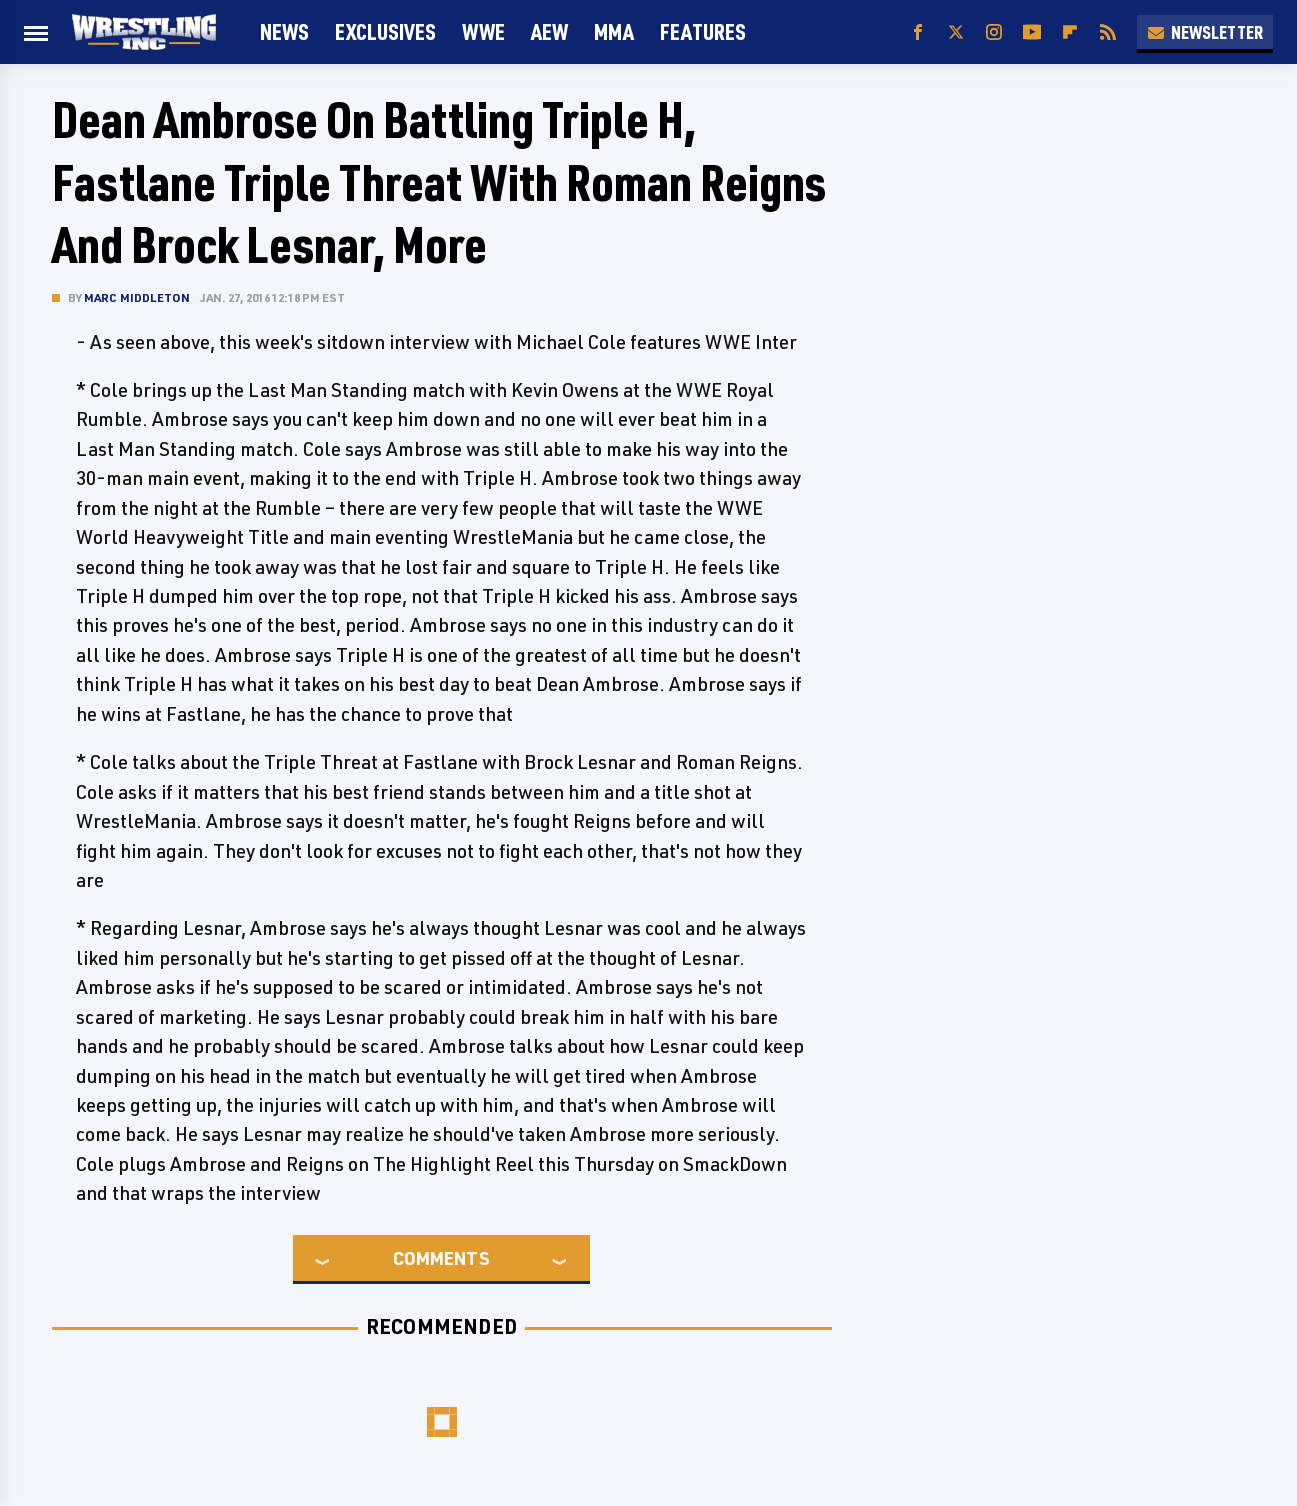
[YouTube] (1032, 32)
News (284, 31)
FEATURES (703, 31)
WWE (483, 31)
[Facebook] (918, 32)
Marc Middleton (137, 297)
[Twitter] (956, 32)
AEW (549, 31)
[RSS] (1108, 32)
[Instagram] (994, 32)
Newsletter (1205, 32)
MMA (614, 31)
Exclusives (385, 31)
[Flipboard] (1070, 32)
